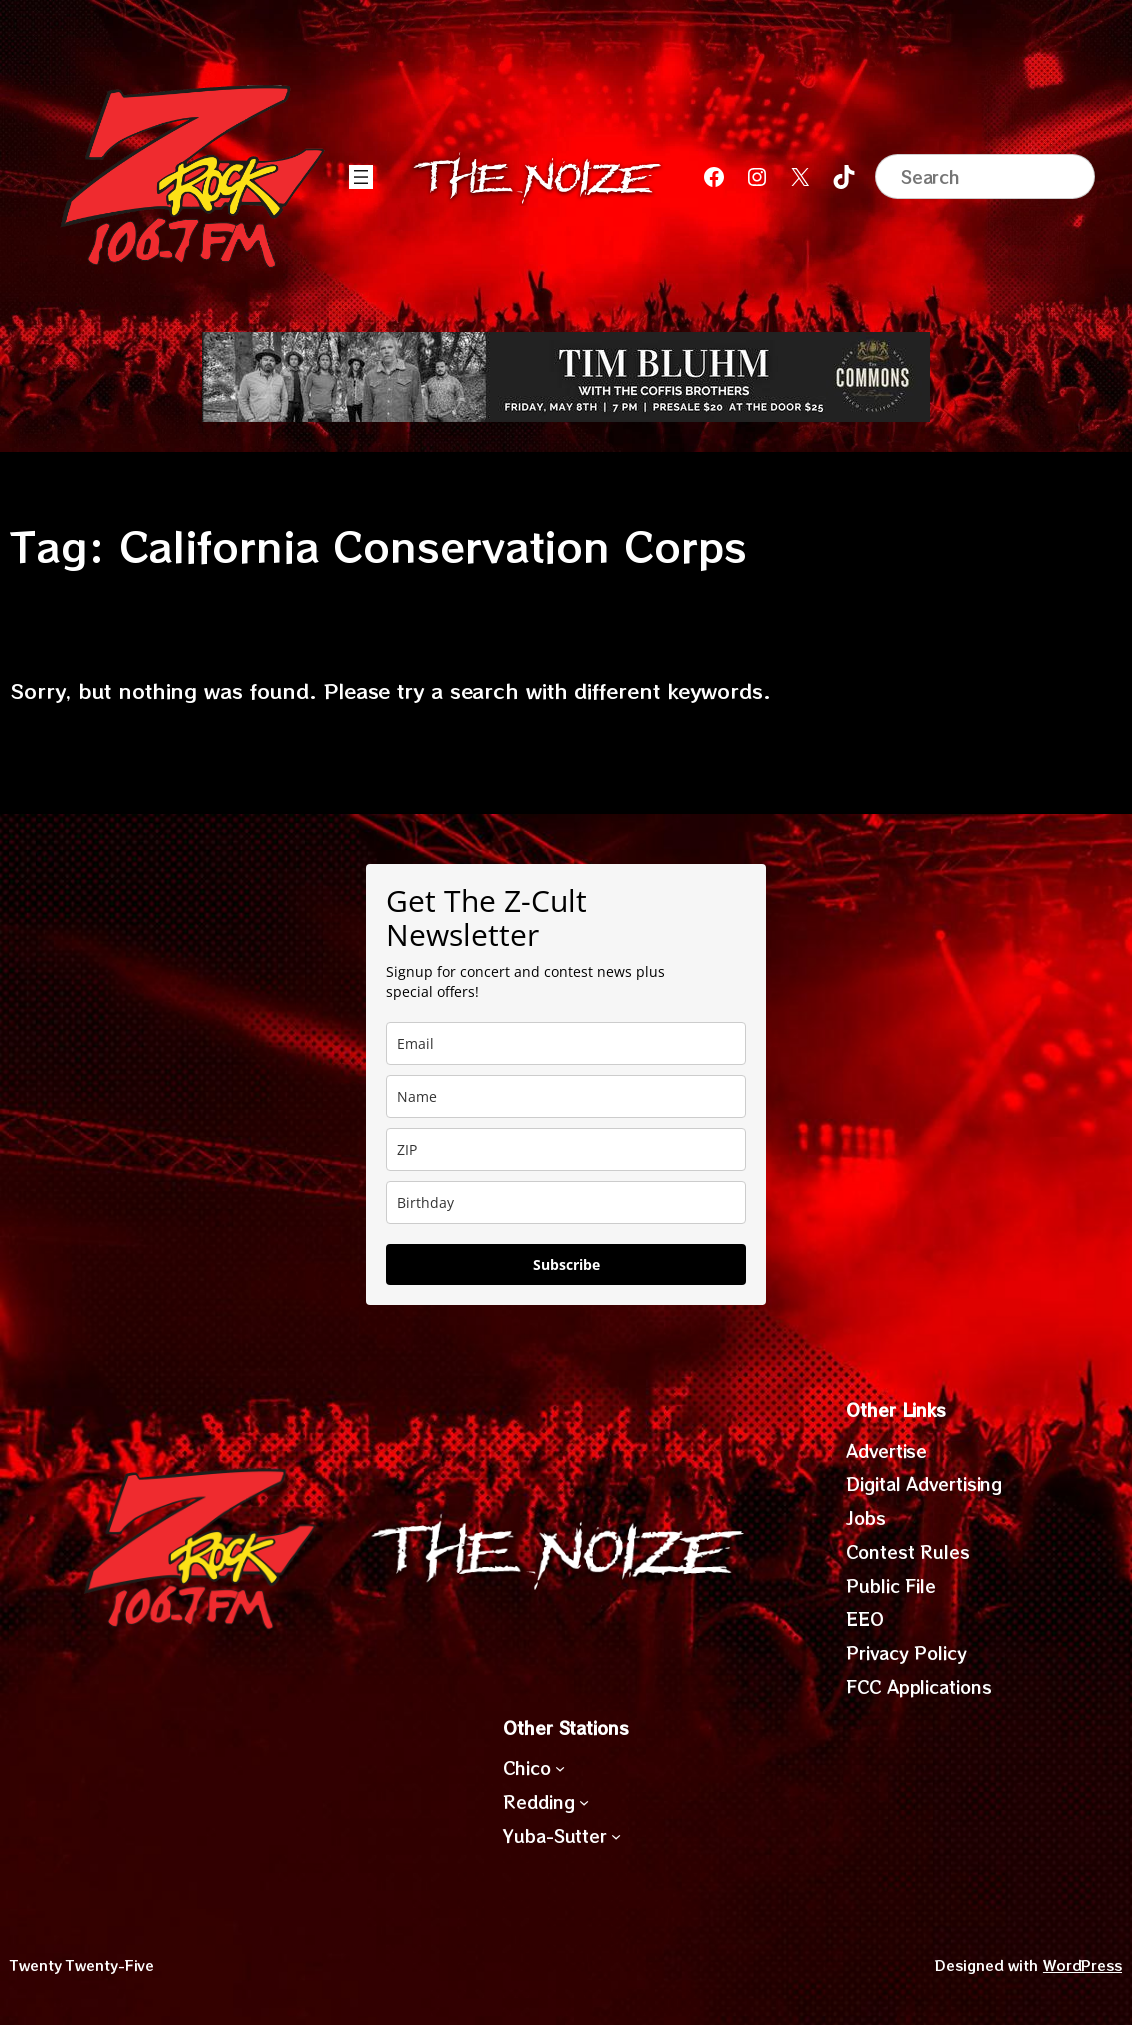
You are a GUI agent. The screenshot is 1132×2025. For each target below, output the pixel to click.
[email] (566, 1043)
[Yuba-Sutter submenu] (616, 1835)
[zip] (566, 1149)
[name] (566, 1096)
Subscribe (566, 1264)
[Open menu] (361, 177)
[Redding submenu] (584, 1802)
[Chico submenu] (560, 1768)
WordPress (1082, 1965)
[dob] (566, 1202)
